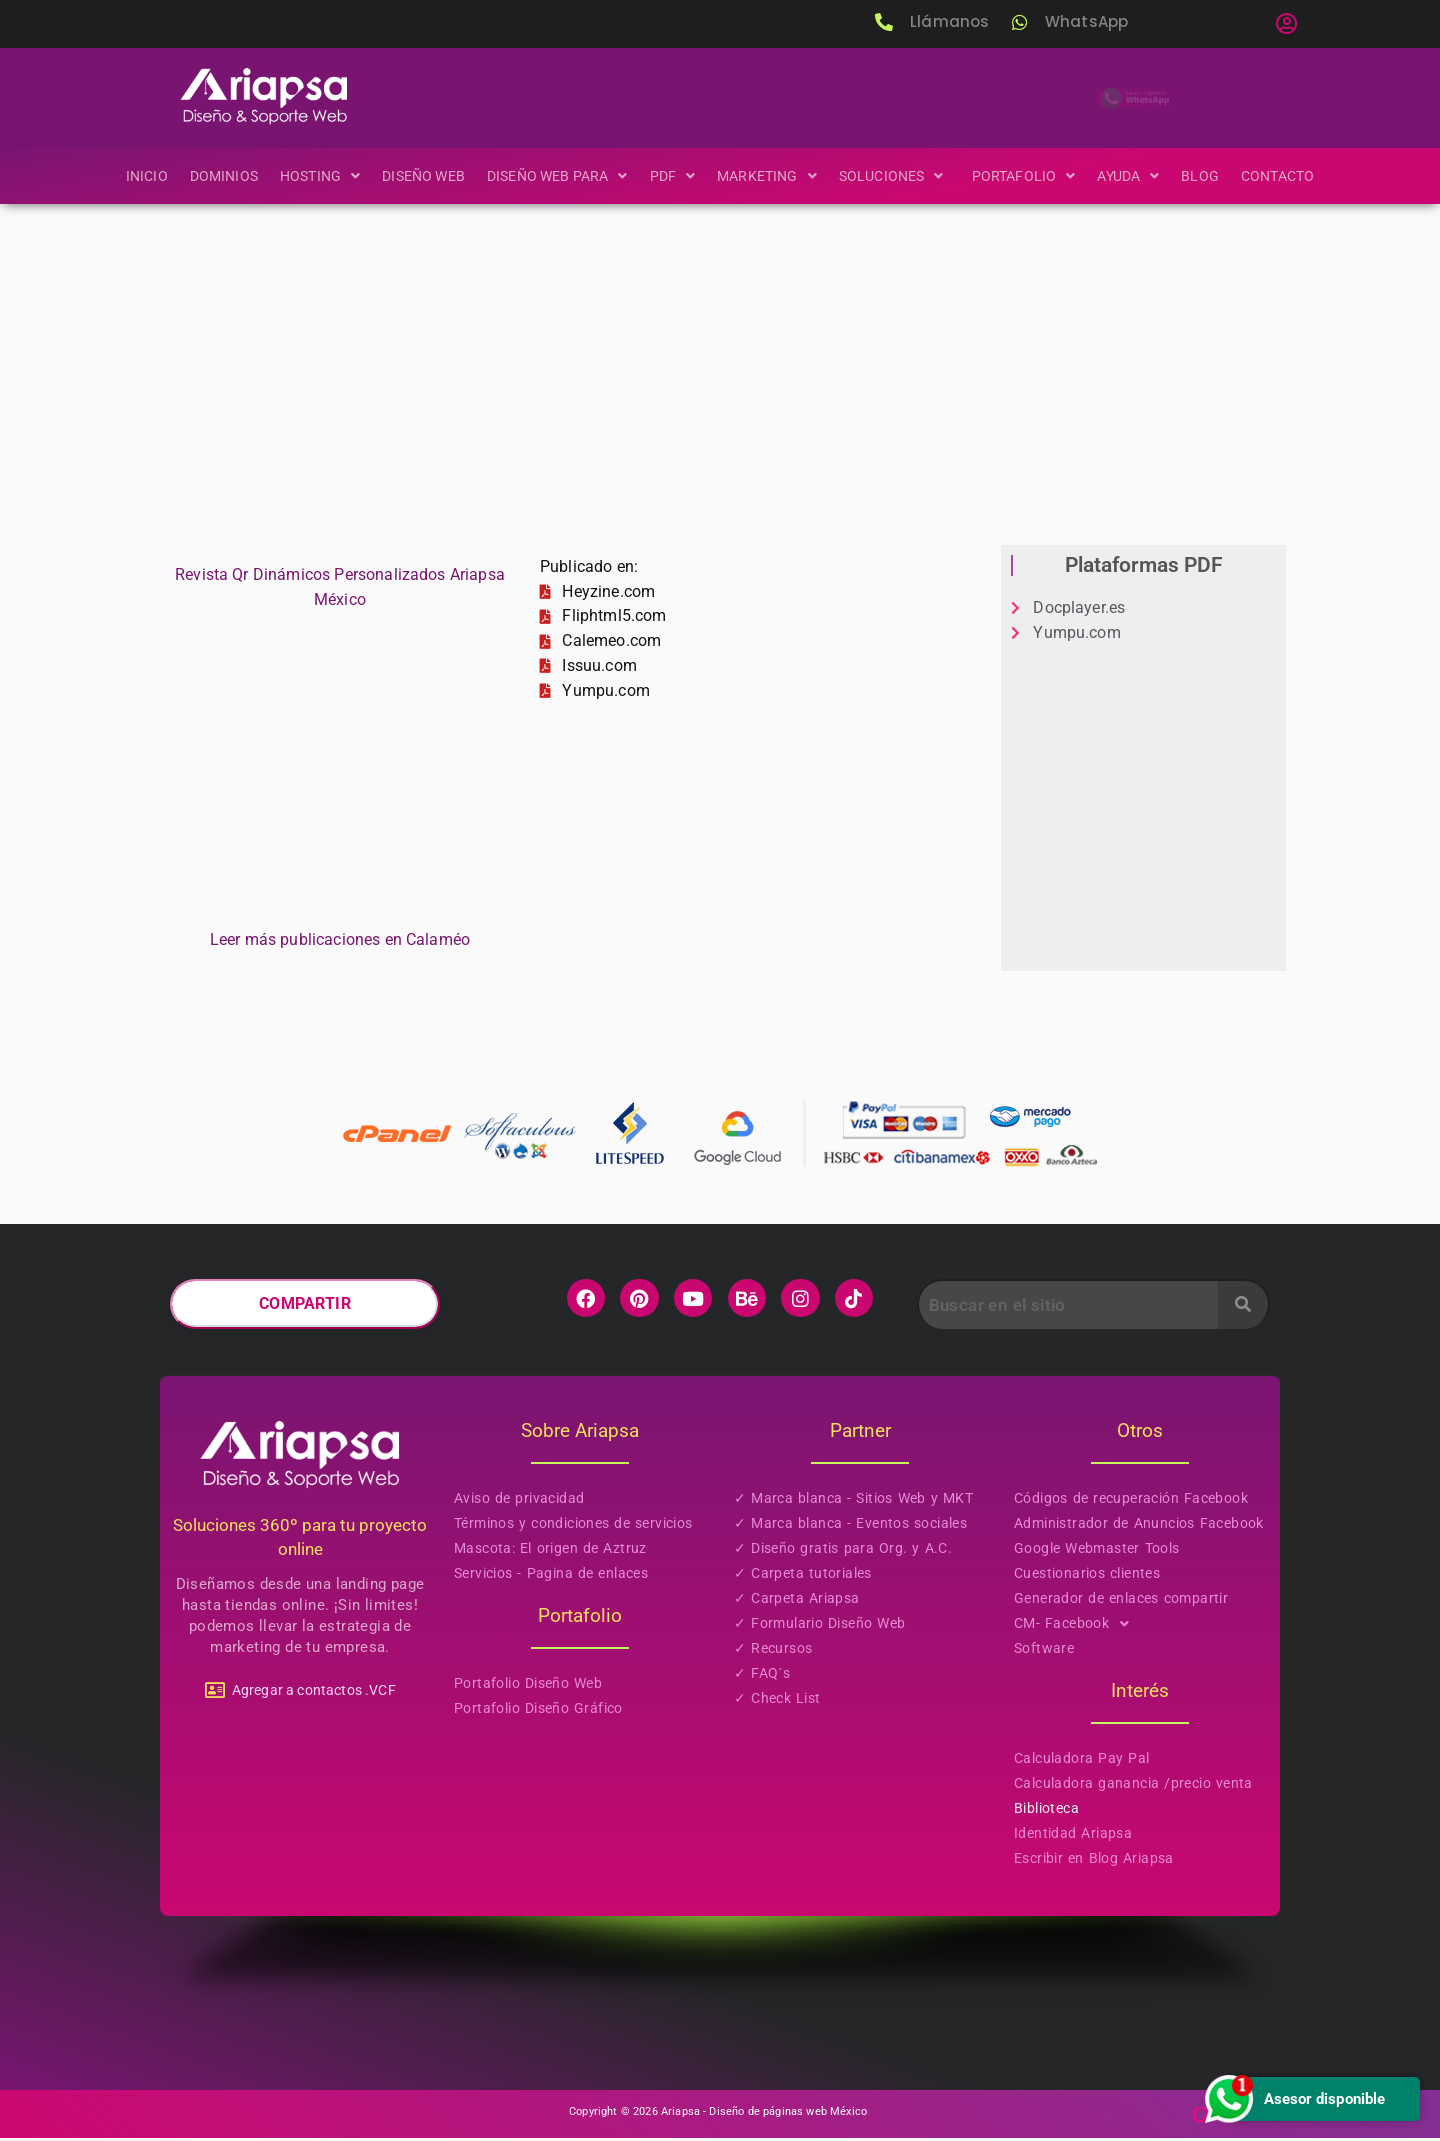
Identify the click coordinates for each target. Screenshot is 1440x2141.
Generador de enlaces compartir (1121, 1601)
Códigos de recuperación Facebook (1131, 1501)
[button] (1286, 24)
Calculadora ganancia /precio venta (1133, 1786)
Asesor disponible (1293, 2098)
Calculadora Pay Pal (1081, 1761)
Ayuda (1136, 176)
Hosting (312, 176)
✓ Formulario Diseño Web (819, 1626)
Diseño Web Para (554, 176)
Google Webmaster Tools (1097, 1551)
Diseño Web (417, 176)
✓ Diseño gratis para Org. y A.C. (843, 1551)
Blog (1210, 176)
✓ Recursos (773, 1651)
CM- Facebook (1077, 1626)
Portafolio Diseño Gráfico (538, 1711)
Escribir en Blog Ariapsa (1094, 1861)
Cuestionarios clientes (1087, 1576)
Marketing (768, 176)
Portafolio (1030, 176)
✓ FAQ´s (762, 1676)
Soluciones (897, 176)
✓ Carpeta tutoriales (803, 1576)
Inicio (135, 176)
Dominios (214, 176)
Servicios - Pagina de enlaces (551, 1576)
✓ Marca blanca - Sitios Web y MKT (853, 1501)
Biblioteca (1046, 1811)
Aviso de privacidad (519, 1501)
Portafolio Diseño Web (528, 1686)
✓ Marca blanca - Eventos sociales (850, 1526)
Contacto (1288, 176)
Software (1044, 1651)
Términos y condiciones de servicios (573, 1526)
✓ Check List (777, 1701)
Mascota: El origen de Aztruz (550, 1551)
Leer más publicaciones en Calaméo (339, 943)
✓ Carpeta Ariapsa (797, 1601)
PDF (672, 176)
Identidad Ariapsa (1073, 1836)
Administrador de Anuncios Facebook (1139, 1526)
